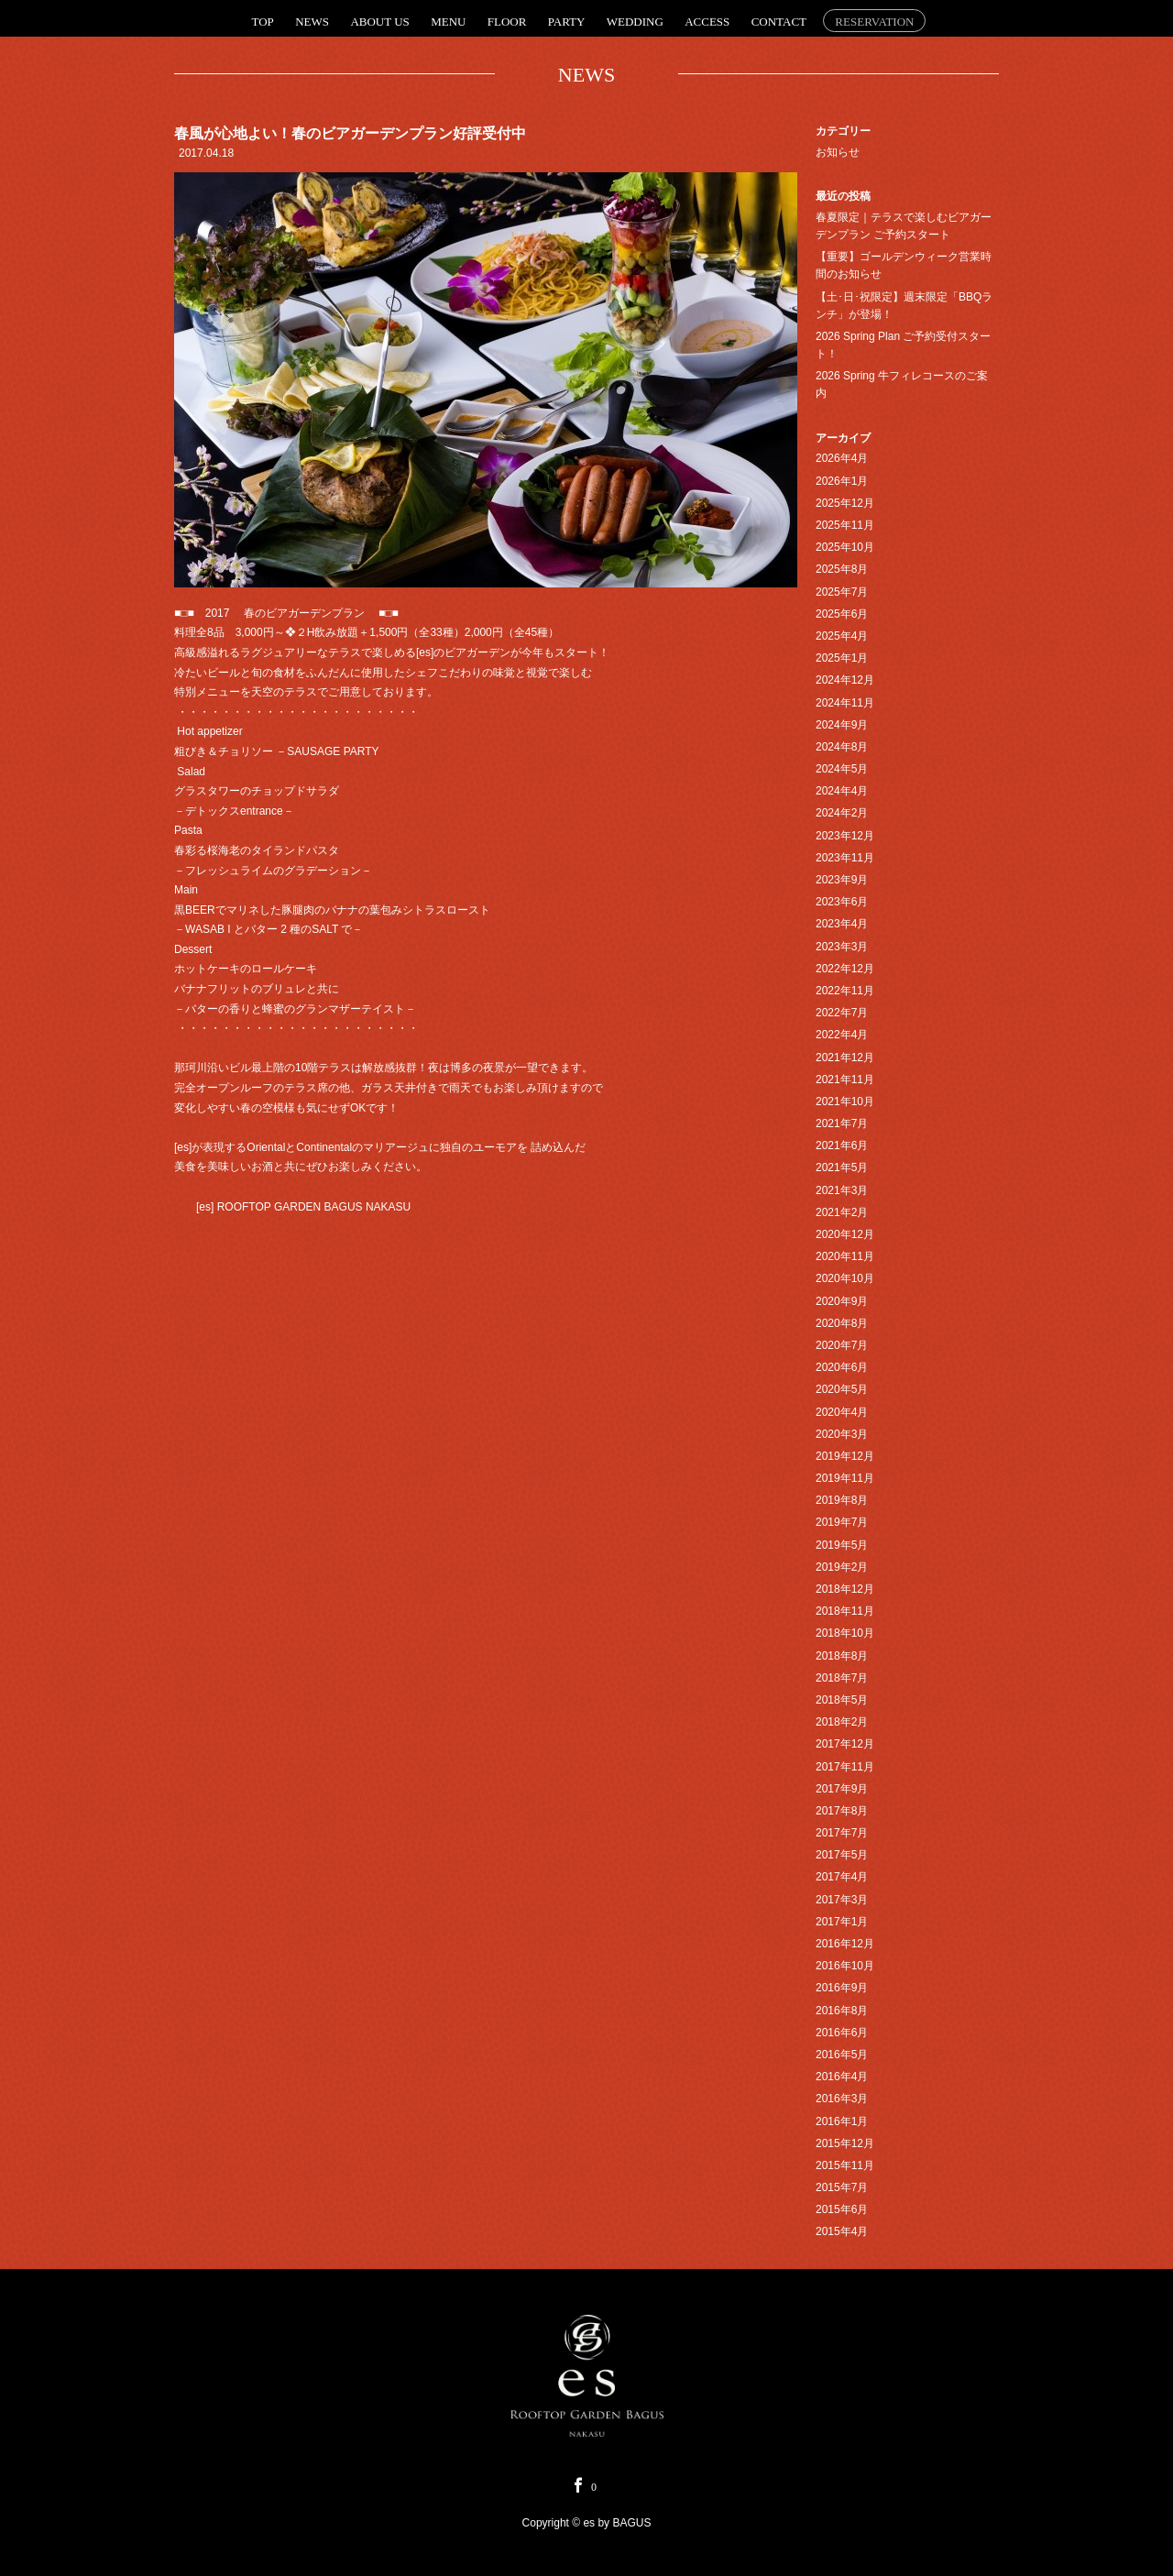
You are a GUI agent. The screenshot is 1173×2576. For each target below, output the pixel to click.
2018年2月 (842, 1722)
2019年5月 (842, 1545)
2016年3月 (842, 2098)
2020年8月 (842, 1323)
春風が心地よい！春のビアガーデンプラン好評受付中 (350, 133)
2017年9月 (842, 1788)
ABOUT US (379, 21)
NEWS (312, 21)
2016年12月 (845, 1943)
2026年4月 (842, 458)
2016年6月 (842, 2032)
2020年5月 (842, 1389)
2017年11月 (845, 1766)
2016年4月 (842, 2076)
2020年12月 (845, 1234)
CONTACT (778, 21)
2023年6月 (842, 901)
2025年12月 (845, 503)
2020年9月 (842, 1301)
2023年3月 (842, 946)
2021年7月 (842, 1123)
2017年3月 (842, 1899)
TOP (263, 21)
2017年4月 (842, 1876)
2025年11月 (845, 525)
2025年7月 (842, 592)
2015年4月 (842, 2231)
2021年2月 (842, 1212)
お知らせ (838, 152)
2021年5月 (842, 1167)
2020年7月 (842, 1345)
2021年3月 (842, 1190)
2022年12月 (845, 968)
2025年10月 (845, 547)
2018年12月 (845, 1589)
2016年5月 (842, 2054)
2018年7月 (842, 1678)
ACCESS (707, 21)
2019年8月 (842, 1500)
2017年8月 (842, 1810)
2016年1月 (842, 2121)
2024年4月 (842, 790)
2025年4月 (842, 636)
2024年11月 (845, 702)
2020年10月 (845, 1278)
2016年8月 (842, 2010)
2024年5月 (842, 768)
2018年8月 (842, 1656)
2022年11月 (845, 990)
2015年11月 (845, 2165)
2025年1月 (842, 658)
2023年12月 (845, 835)
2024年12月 (845, 680)
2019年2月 (842, 1567)
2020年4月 (842, 1412)
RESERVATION (874, 21)
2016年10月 (845, 1965)
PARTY (567, 21)
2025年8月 (842, 569)
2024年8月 (842, 746)
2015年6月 (842, 2209)
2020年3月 (842, 1434)
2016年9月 (842, 1987)
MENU (448, 21)
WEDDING (635, 21)
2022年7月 (842, 1012)
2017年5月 (842, 1854)
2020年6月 (842, 1367)
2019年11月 (845, 1478)
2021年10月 (845, 1101)
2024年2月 (842, 812)
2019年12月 (845, 1456)
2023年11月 (845, 857)
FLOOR (507, 21)
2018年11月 (845, 1611)
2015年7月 (842, 2187)
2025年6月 (842, 614)
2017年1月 (842, 1921)
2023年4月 (842, 923)
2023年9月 (842, 879)
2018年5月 (842, 1700)
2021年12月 (845, 1057)
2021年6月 (842, 1145)
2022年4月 (842, 1034)
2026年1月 (842, 481)
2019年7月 (842, 1522)
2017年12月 (845, 1743)
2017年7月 (842, 1832)
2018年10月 (845, 1633)
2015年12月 (845, 2143)
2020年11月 (845, 1256)
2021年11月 (845, 1079)
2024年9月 (842, 724)
